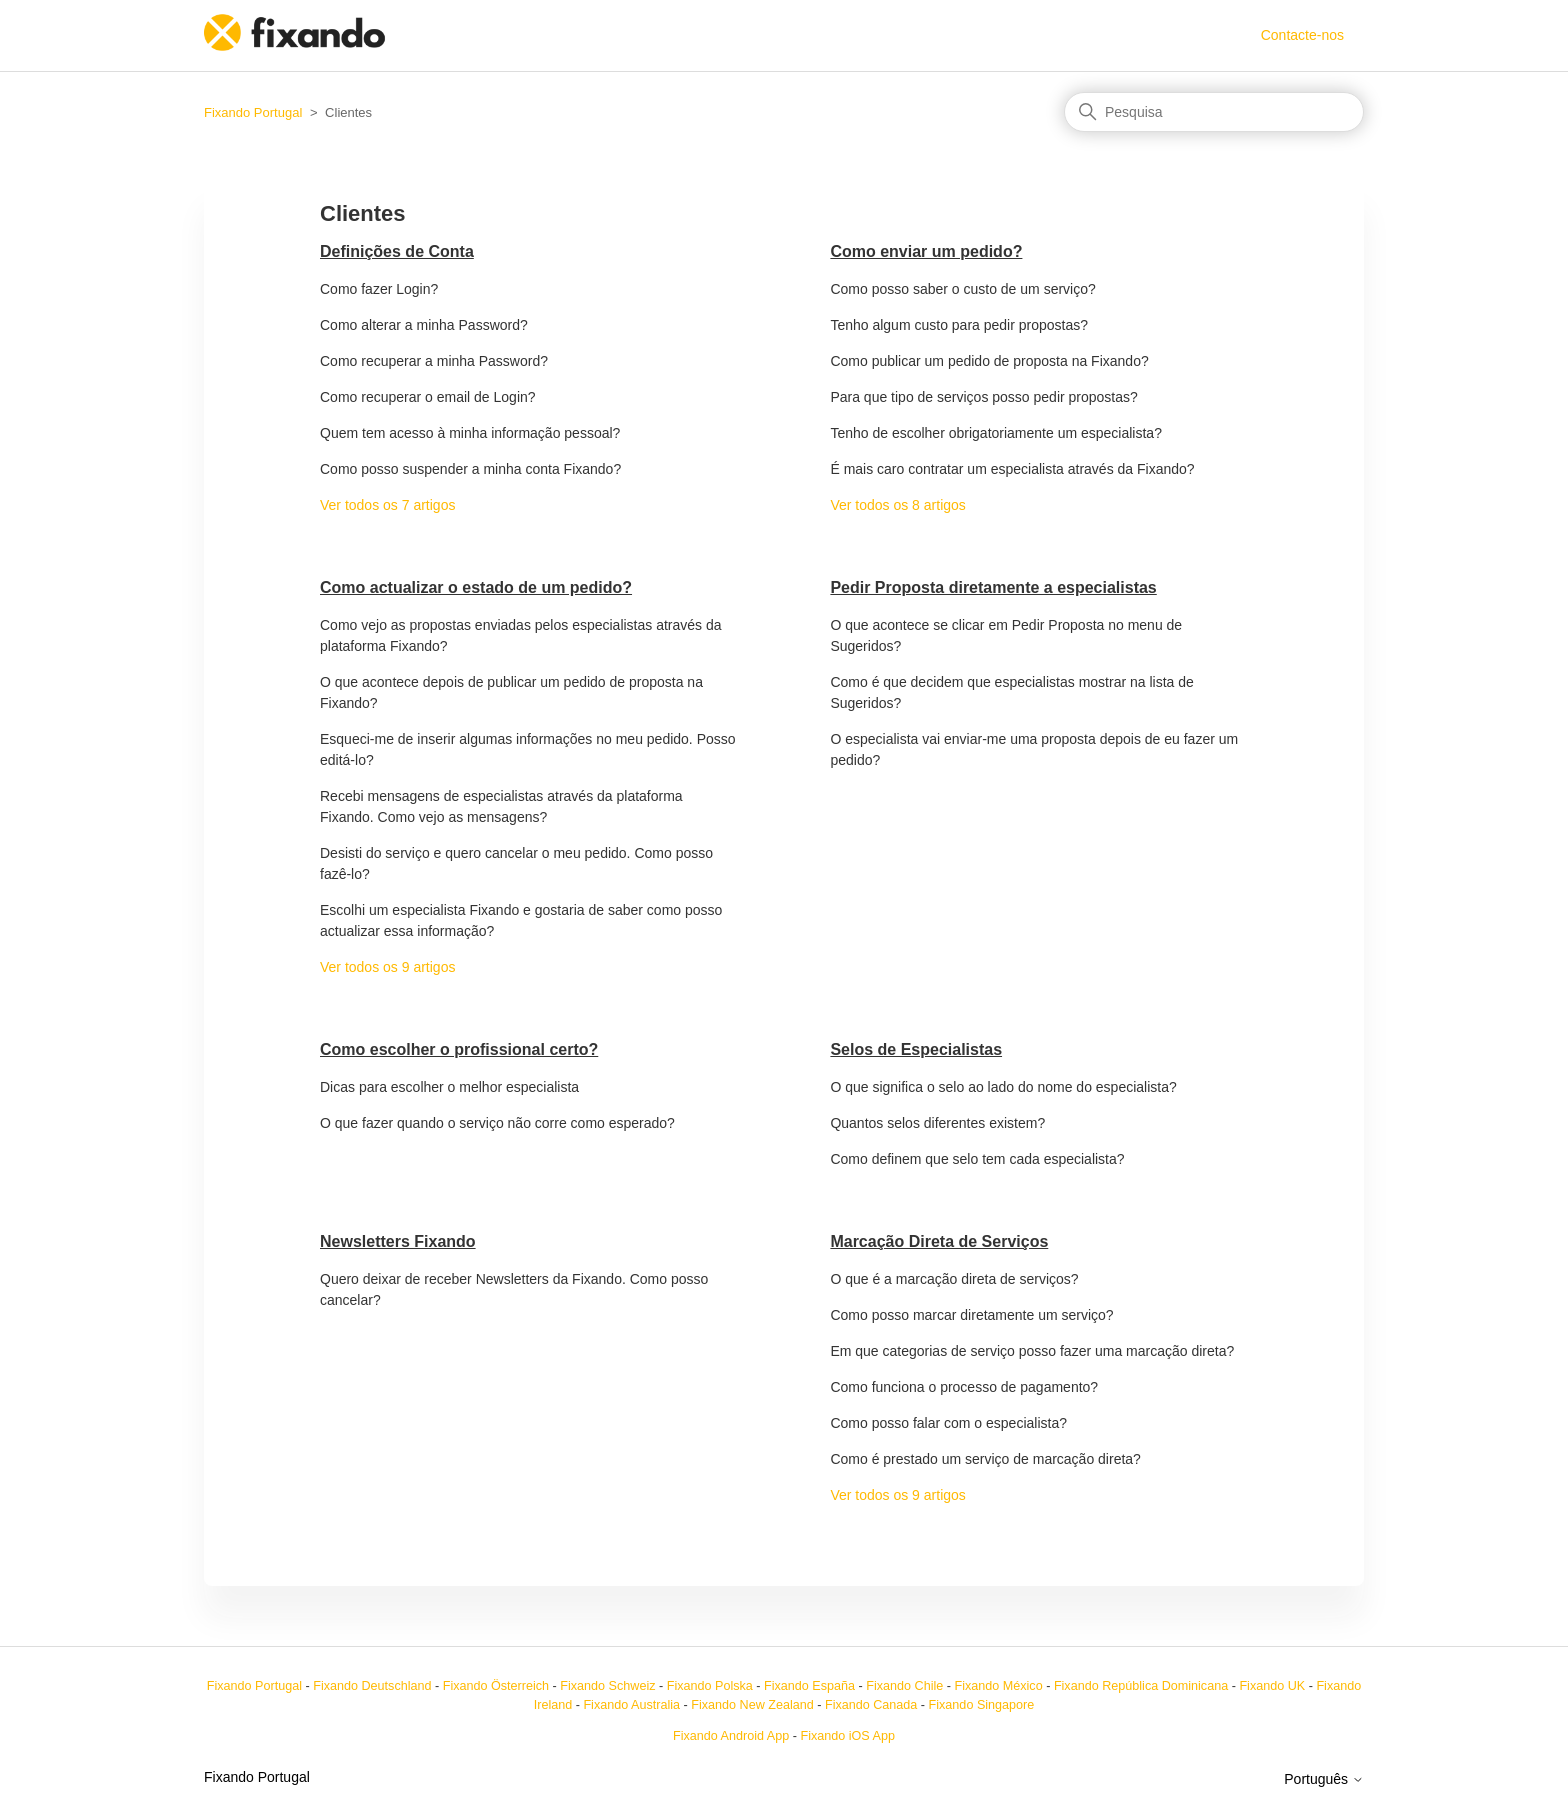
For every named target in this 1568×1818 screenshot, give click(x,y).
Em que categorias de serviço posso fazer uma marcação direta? (1032, 1351)
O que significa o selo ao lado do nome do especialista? (1003, 1087)
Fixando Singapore (982, 1705)
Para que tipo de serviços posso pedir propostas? (983, 397)
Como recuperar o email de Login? (428, 397)
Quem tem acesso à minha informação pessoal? (470, 433)
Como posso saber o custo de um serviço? (962, 289)
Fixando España (809, 1686)
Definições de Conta (397, 251)
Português (1324, 1779)
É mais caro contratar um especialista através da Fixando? (1012, 469)
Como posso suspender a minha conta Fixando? (470, 469)
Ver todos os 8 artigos (897, 505)
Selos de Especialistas (916, 1049)
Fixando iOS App (847, 1736)
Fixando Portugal (253, 112)
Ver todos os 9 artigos (387, 967)
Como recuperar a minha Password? (434, 361)
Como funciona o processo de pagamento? (964, 1387)
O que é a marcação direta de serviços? (954, 1279)
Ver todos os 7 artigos (387, 505)
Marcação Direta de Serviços (939, 1241)
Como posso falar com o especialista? (948, 1423)
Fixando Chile (904, 1686)
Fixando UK (1272, 1686)
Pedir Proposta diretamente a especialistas (993, 587)
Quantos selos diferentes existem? (937, 1123)
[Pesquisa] (1214, 112)
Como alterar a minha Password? (424, 325)
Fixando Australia (631, 1705)
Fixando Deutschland (372, 1686)
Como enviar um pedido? (926, 251)
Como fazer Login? (379, 289)
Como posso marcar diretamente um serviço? (971, 1315)
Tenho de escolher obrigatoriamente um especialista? (996, 433)
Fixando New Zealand (752, 1705)
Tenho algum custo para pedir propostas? (959, 325)
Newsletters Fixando (398, 1241)
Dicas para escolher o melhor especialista (449, 1087)
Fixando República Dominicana (1141, 1686)
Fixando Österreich (496, 1686)
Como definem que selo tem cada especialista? (977, 1159)
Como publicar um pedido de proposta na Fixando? (989, 361)
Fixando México (998, 1686)
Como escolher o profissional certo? (459, 1049)
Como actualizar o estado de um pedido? (476, 587)
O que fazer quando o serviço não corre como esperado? (497, 1123)
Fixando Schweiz (607, 1686)
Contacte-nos (1302, 35)
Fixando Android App (731, 1736)
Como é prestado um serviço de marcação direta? (985, 1459)
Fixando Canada (871, 1705)
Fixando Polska (710, 1686)
